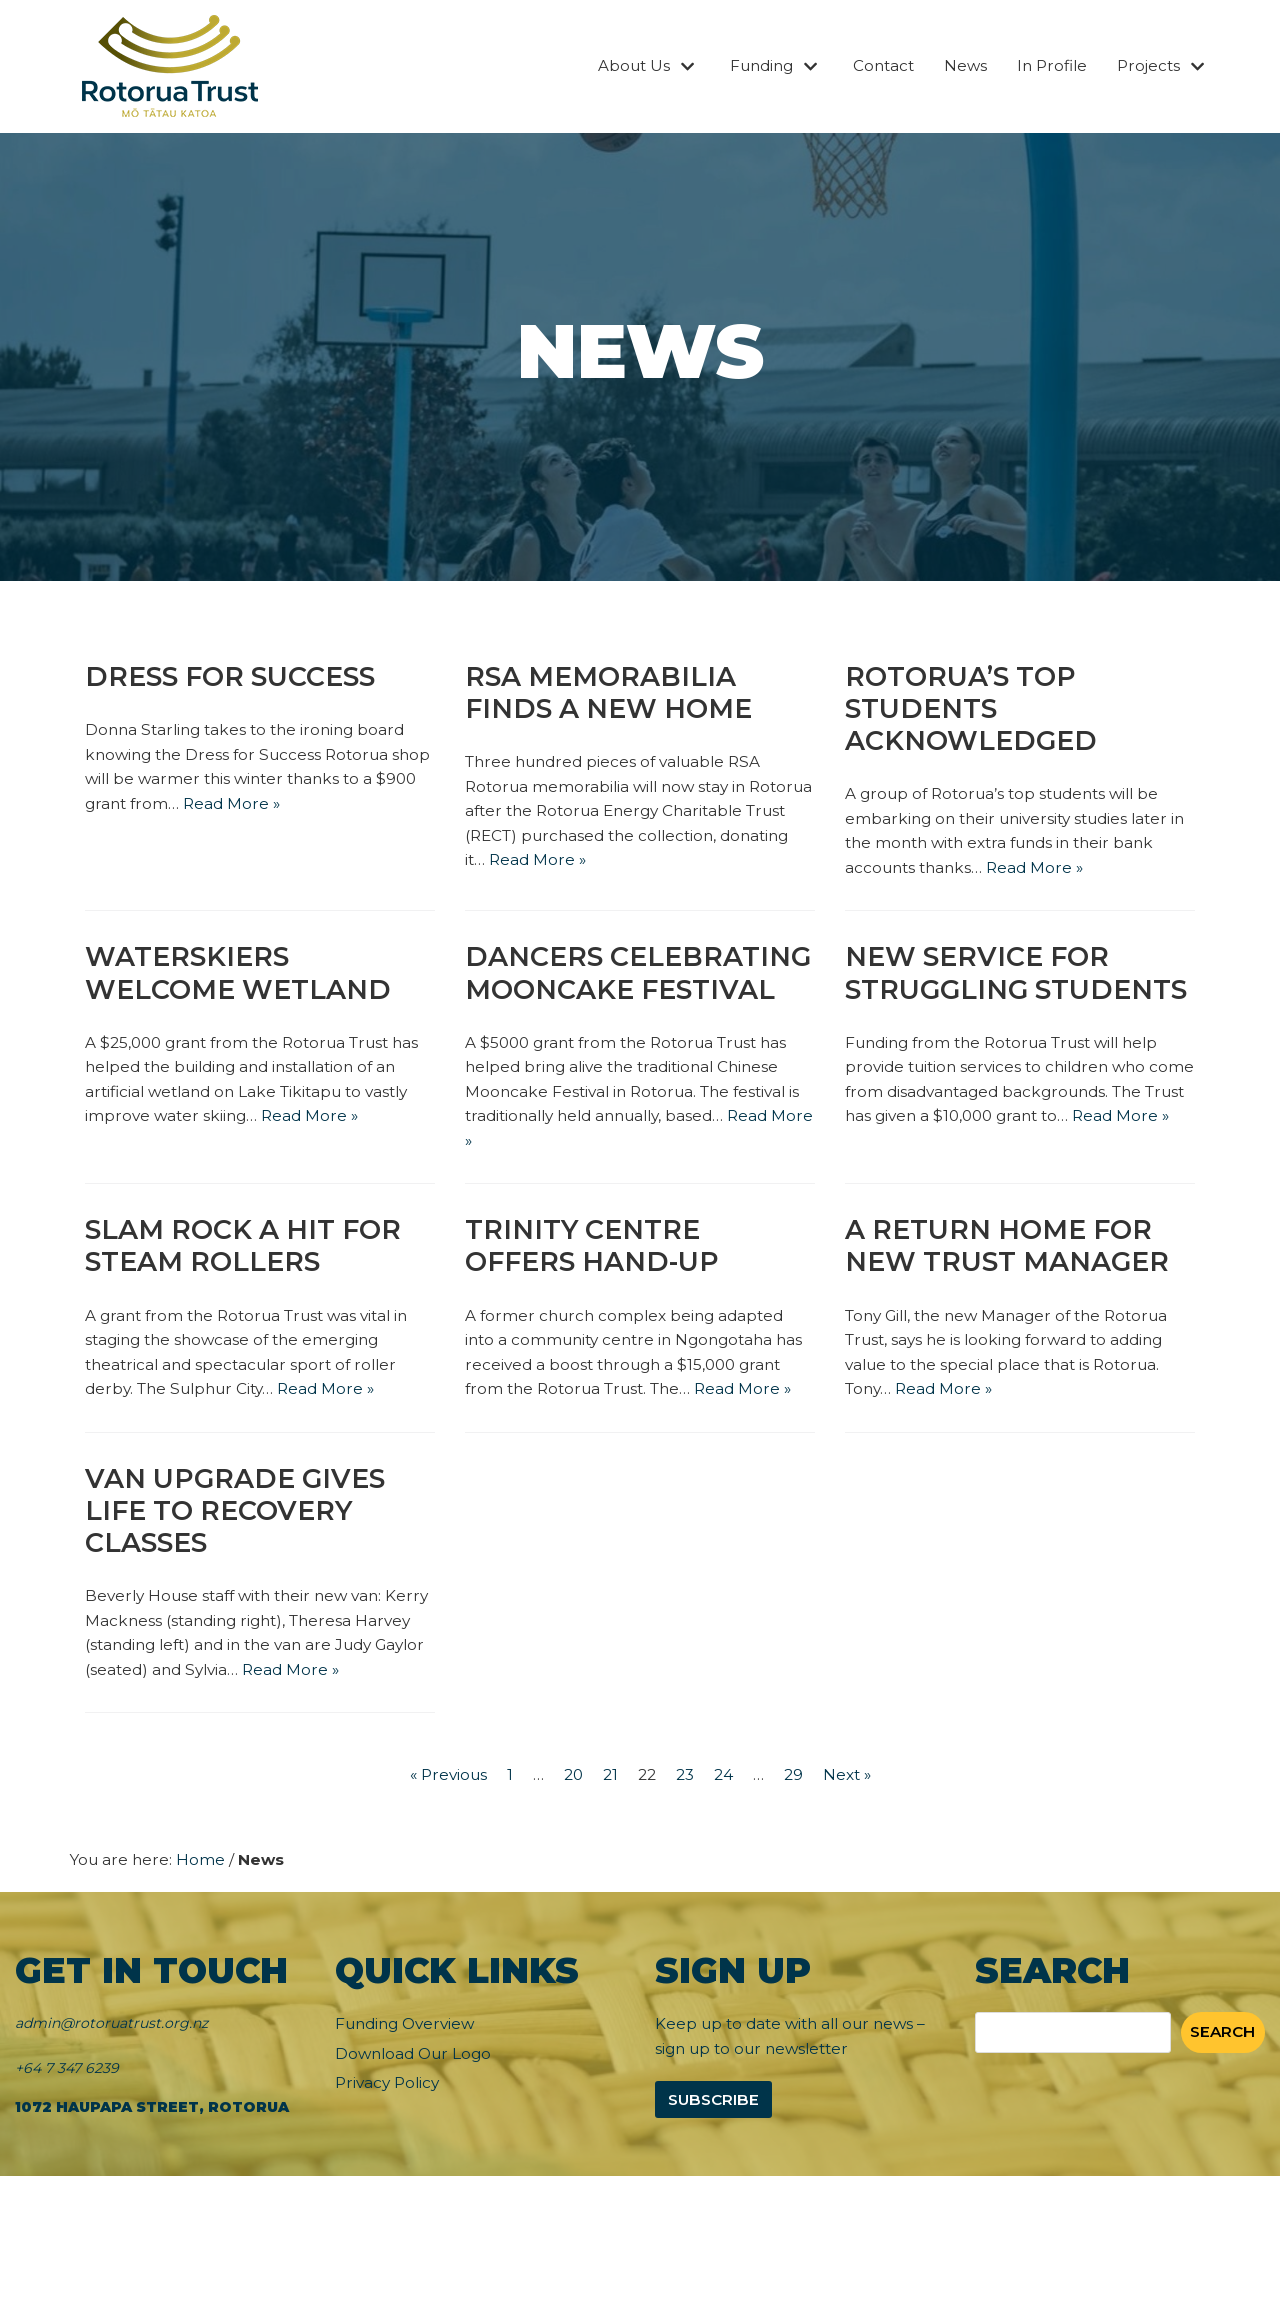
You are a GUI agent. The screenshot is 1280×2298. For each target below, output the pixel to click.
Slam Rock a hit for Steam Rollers (252, 1298)
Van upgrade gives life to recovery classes (241, 1595)
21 (609, 1893)
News (957, 66)
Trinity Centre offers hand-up (599, 1298)
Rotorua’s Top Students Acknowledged (976, 710)
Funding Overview (409, 2144)
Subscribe (716, 2221)
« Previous (442, 1893)
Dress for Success (237, 677)
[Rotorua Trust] (170, 66)
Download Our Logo (417, 2175)
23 (687, 1893)
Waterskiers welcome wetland (245, 983)
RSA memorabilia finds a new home (615, 694)
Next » (853, 1893)
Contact (873, 66)
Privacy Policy (390, 2205)
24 (727, 1893)
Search (1220, 2152)
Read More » (283, 808)
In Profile (1046, 66)
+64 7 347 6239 (67, 2188)
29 (798, 1893)
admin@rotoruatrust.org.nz (111, 2143)
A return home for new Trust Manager (1015, 1298)
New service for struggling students (983, 999)
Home (204, 1978)
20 (570, 1893)
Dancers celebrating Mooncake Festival (627, 999)
